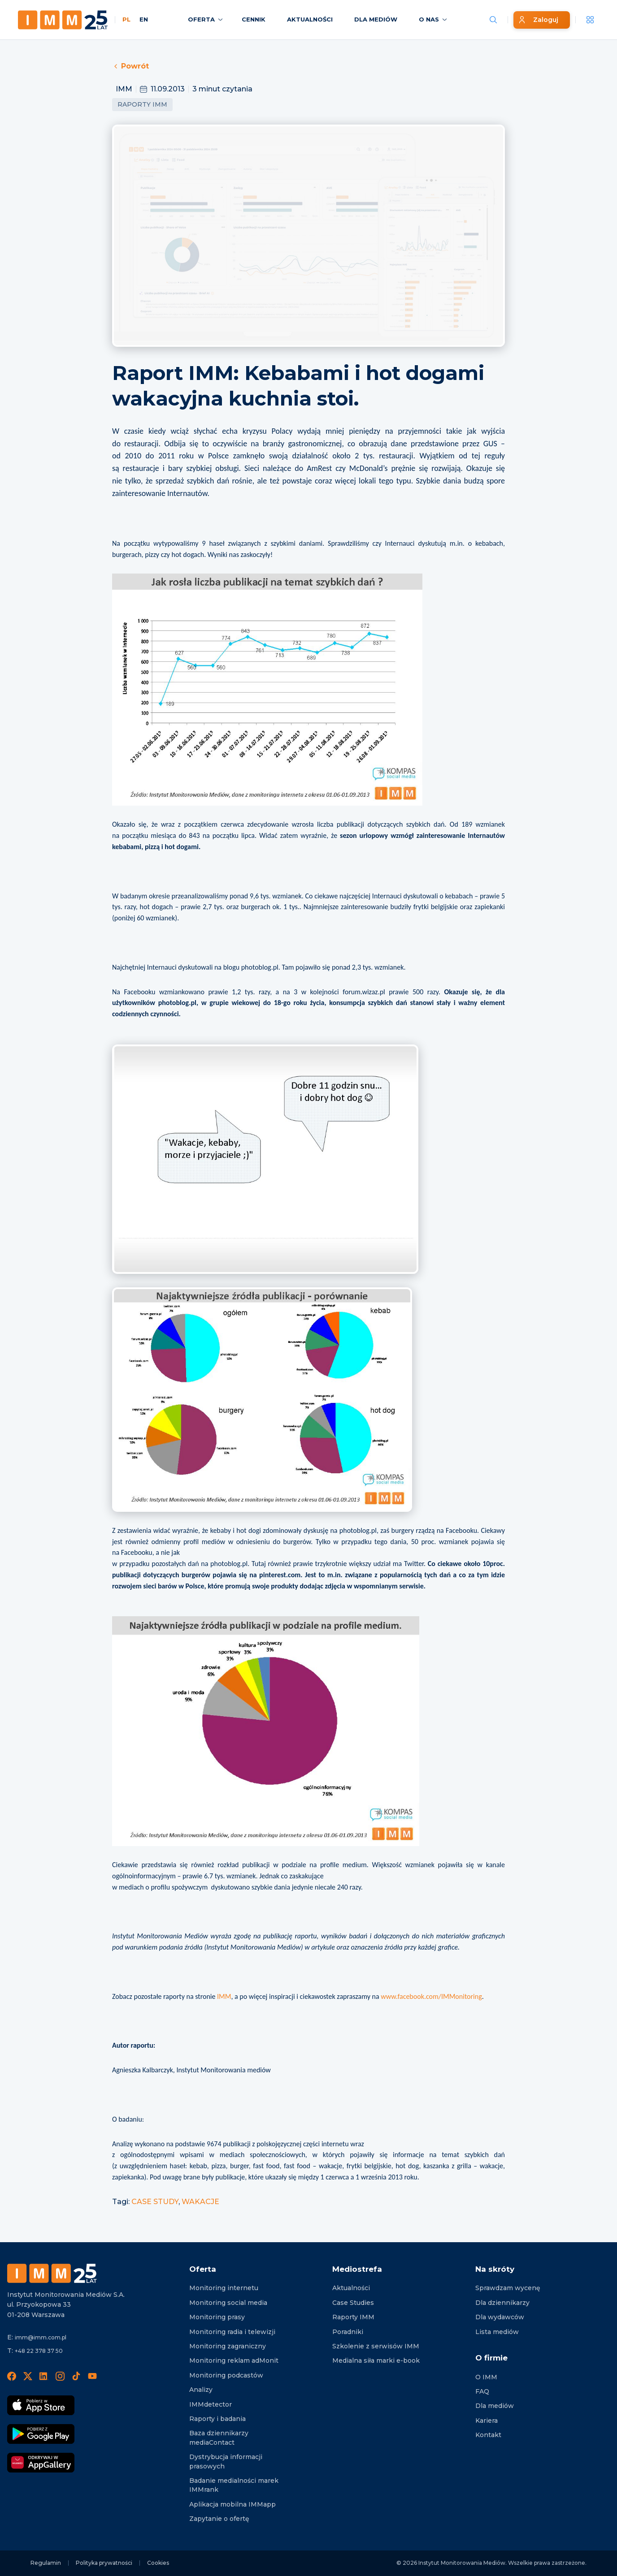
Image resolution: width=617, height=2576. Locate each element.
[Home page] (63, 20)
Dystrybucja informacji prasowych (225, 2461)
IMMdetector (210, 2404)
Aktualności (351, 2288)
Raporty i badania (217, 2419)
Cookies (158, 2562)
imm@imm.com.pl (40, 2337)
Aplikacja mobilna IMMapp (232, 2504)
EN (143, 19)
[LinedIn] (43, 2375)
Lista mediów (497, 2332)
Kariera (486, 2420)
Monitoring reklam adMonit (233, 2360)
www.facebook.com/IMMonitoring (431, 1996)
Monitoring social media (228, 2303)
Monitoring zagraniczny (227, 2346)
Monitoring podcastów (226, 2375)
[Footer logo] (52, 2273)
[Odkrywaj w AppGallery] (40, 2462)
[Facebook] (11, 2375)
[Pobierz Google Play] (40, 2434)
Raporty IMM (142, 104)
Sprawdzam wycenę (507, 2288)
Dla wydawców (499, 2317)
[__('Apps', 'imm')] (590, 20)
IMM (224, 1996)
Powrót (130, 66)
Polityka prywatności (104, 2562)
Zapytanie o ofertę (219, 2519)
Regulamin (45, 2562)
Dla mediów (494, 2406)
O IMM (486, 2377)
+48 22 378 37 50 (39, 2350)
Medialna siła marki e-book (376, 2360)
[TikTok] (76, 2375)
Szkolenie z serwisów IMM (375, 2346)
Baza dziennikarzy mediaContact (218, 2437)
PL (126, 19)
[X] (27, 2375)
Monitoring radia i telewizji (232, 2332)
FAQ (482, 2391)
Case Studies (353, 2303)
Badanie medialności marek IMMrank (233, 2485)
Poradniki (347, 2332)
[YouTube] (92, 2375)
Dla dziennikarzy (502, 2303)
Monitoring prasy (217, 2317)
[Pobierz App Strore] (40, 2405)
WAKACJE (200, 2201)
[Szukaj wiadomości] (493, 20)
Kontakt (488, 2435)
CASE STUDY (154, 2201)
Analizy (201, 2390)
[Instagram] (60, 2375)
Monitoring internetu (223, 2288)
